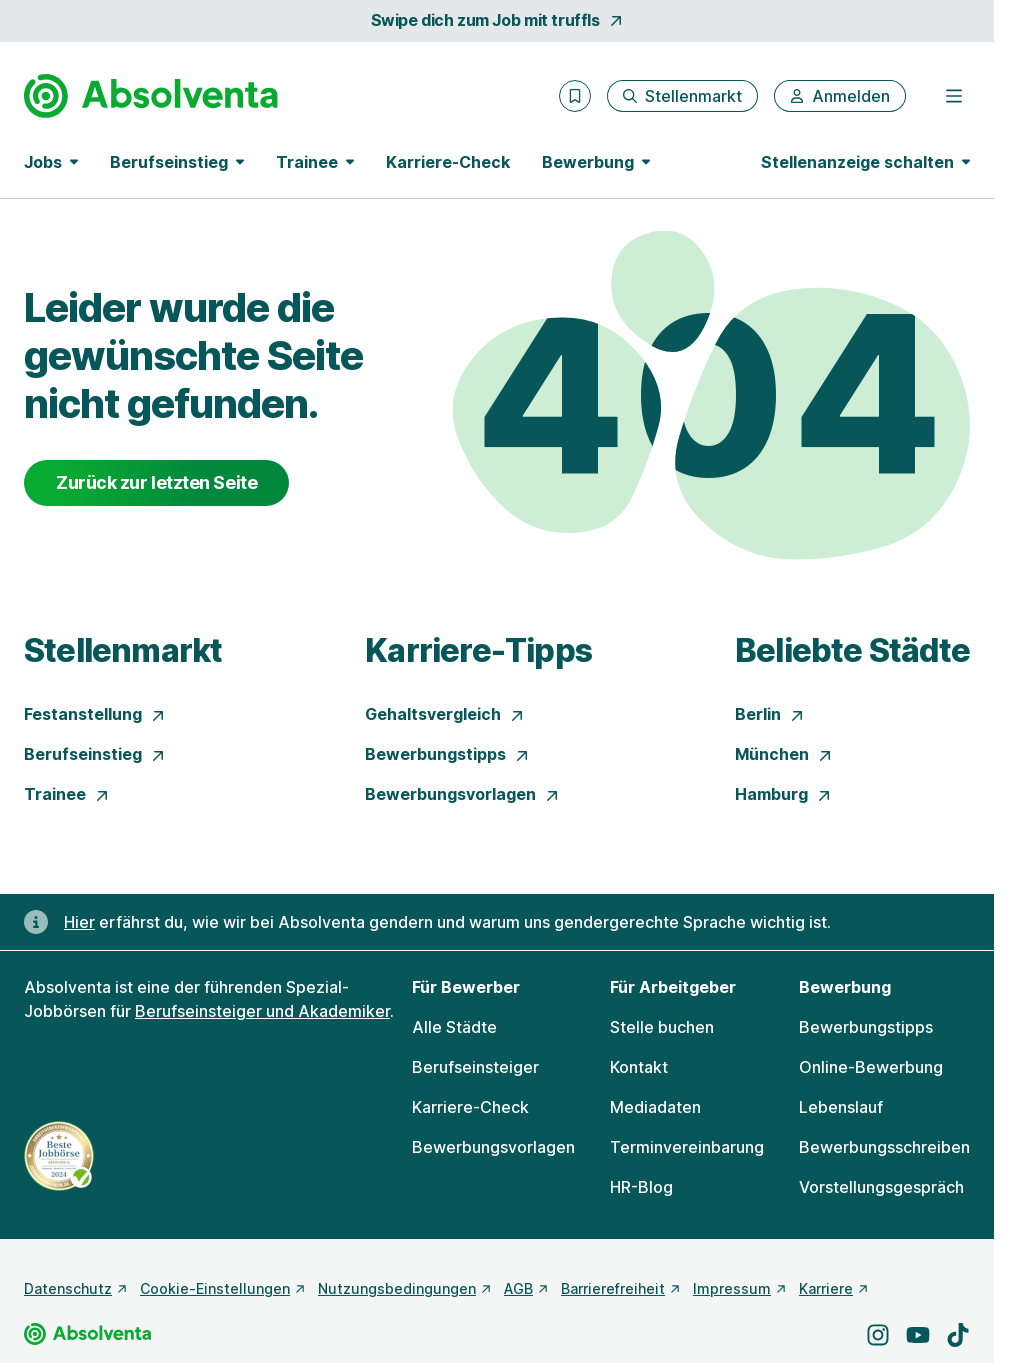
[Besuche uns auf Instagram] (878, 1335)
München (784, 754)
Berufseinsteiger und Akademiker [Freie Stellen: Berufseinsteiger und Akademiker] (262, 1011)
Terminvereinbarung (687, 1147)
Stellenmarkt (123, 650)
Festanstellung (95, 714)
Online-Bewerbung (871, 1067)
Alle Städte (454, 1027)
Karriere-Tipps (478, 650)
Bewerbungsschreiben (884, 1147)
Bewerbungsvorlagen (462, 794)
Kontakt (639, 1067)
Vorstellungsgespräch (881, 1187)
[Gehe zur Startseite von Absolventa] (151, 96)
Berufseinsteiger (475, 1067)
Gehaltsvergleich (445, 714)
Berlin (770, 714)
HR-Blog (641, 1187)
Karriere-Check (448, 162)
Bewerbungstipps (447, 754)
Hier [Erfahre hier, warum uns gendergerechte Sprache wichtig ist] (79, 922)
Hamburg (783, 794)
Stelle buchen (662, 1027)
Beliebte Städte (852, 650)
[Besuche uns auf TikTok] (958, 1335)
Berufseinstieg (95, 754)
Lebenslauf (841, 1107)
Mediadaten (655, 1107)
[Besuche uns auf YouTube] (918, 1335)
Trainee (67, 794)
